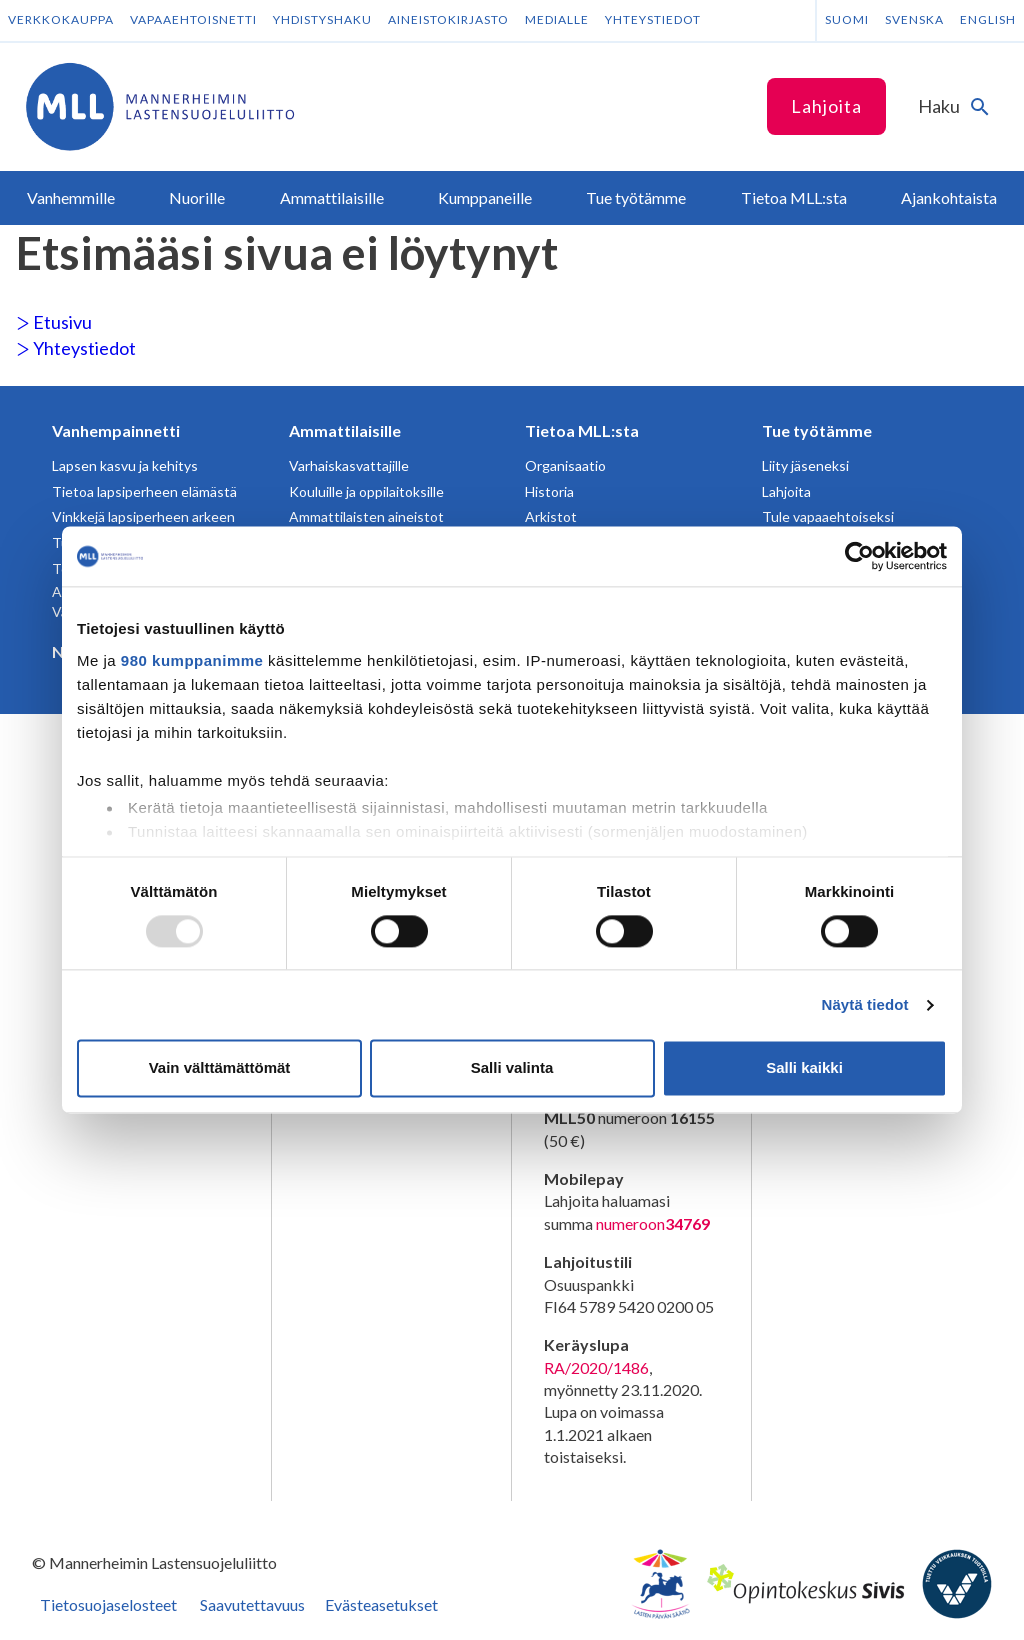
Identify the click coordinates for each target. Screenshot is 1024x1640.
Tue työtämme (817, 430)
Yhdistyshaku (322, 19)
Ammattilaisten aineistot (366, 516)
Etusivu (54, 322)
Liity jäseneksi (805, 465)
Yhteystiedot (653, 19)
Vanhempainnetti (116, 430)
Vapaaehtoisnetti (193, 19)
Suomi (847, 19)
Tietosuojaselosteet (108, 1604)
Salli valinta (512, 1068)
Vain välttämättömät (220, 1068)
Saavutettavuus (252, 1604)
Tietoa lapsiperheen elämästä (144, 491)
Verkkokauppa (61, 19)
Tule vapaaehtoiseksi (828, 516)
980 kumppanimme (192, 660)
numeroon (653, 1224)
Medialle (557, 19)
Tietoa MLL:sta (582, 430)
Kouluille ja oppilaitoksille (366, 491)
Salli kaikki (804, 1068)
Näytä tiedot (865, 1004)
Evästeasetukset (381, 1604)
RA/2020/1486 (596, 1367)
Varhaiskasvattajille (349, 465)
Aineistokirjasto (448, 19)
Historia (549, 491)
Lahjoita (826, 106)
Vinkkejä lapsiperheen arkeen (143, 516)
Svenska (914, 19)
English (988, 19)
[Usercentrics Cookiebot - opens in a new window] (859, 556)
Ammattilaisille (345, 430)
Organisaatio (565, 465)
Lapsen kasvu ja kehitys (125, 465)
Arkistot (551, 516)
